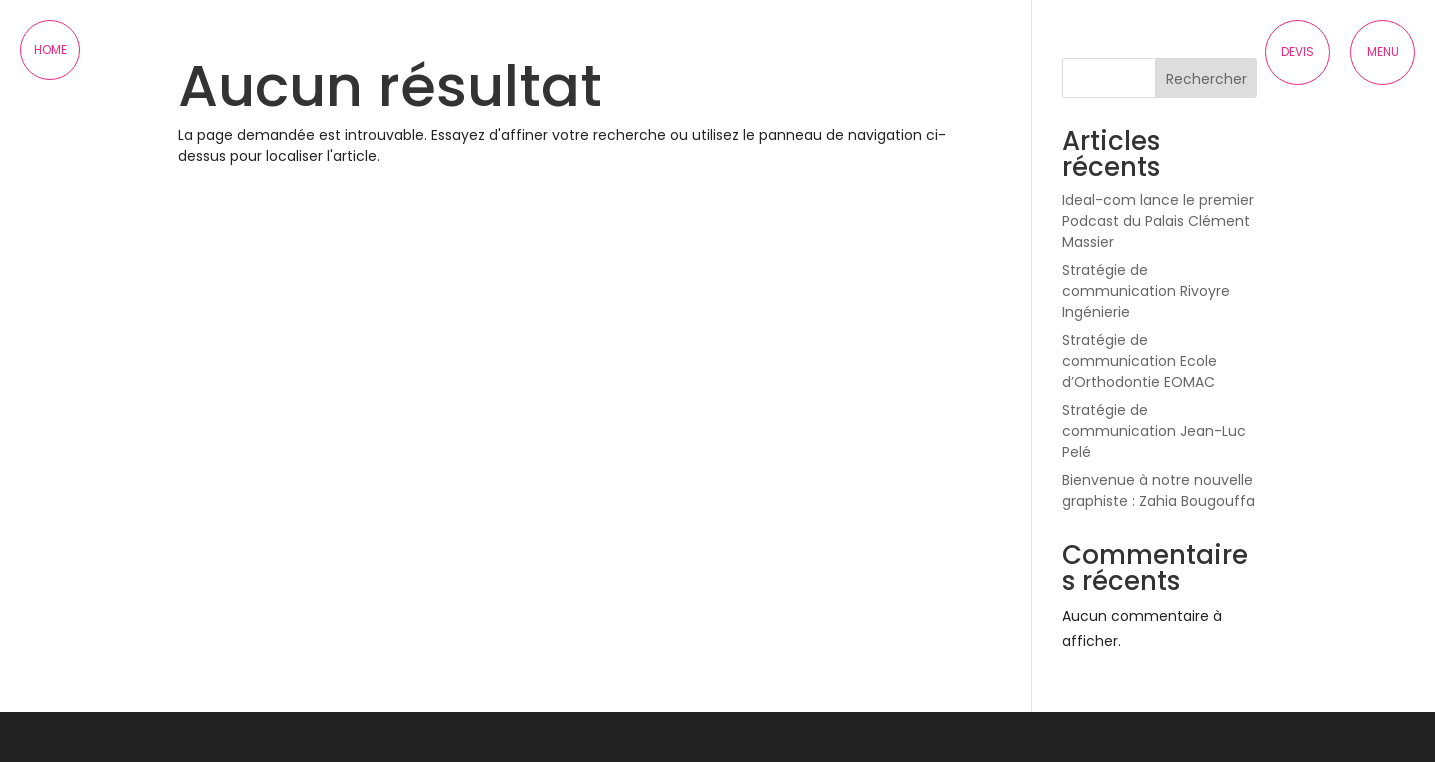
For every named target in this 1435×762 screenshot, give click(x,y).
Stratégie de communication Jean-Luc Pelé (1154, 431)
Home (50, 49)
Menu (1383, 51)
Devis (1297, 51)
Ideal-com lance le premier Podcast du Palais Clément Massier (1158, 221)
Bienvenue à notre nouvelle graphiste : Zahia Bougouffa (1158, 490)
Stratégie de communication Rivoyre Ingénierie (1146, 291)
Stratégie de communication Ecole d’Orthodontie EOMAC (1139, 361)
